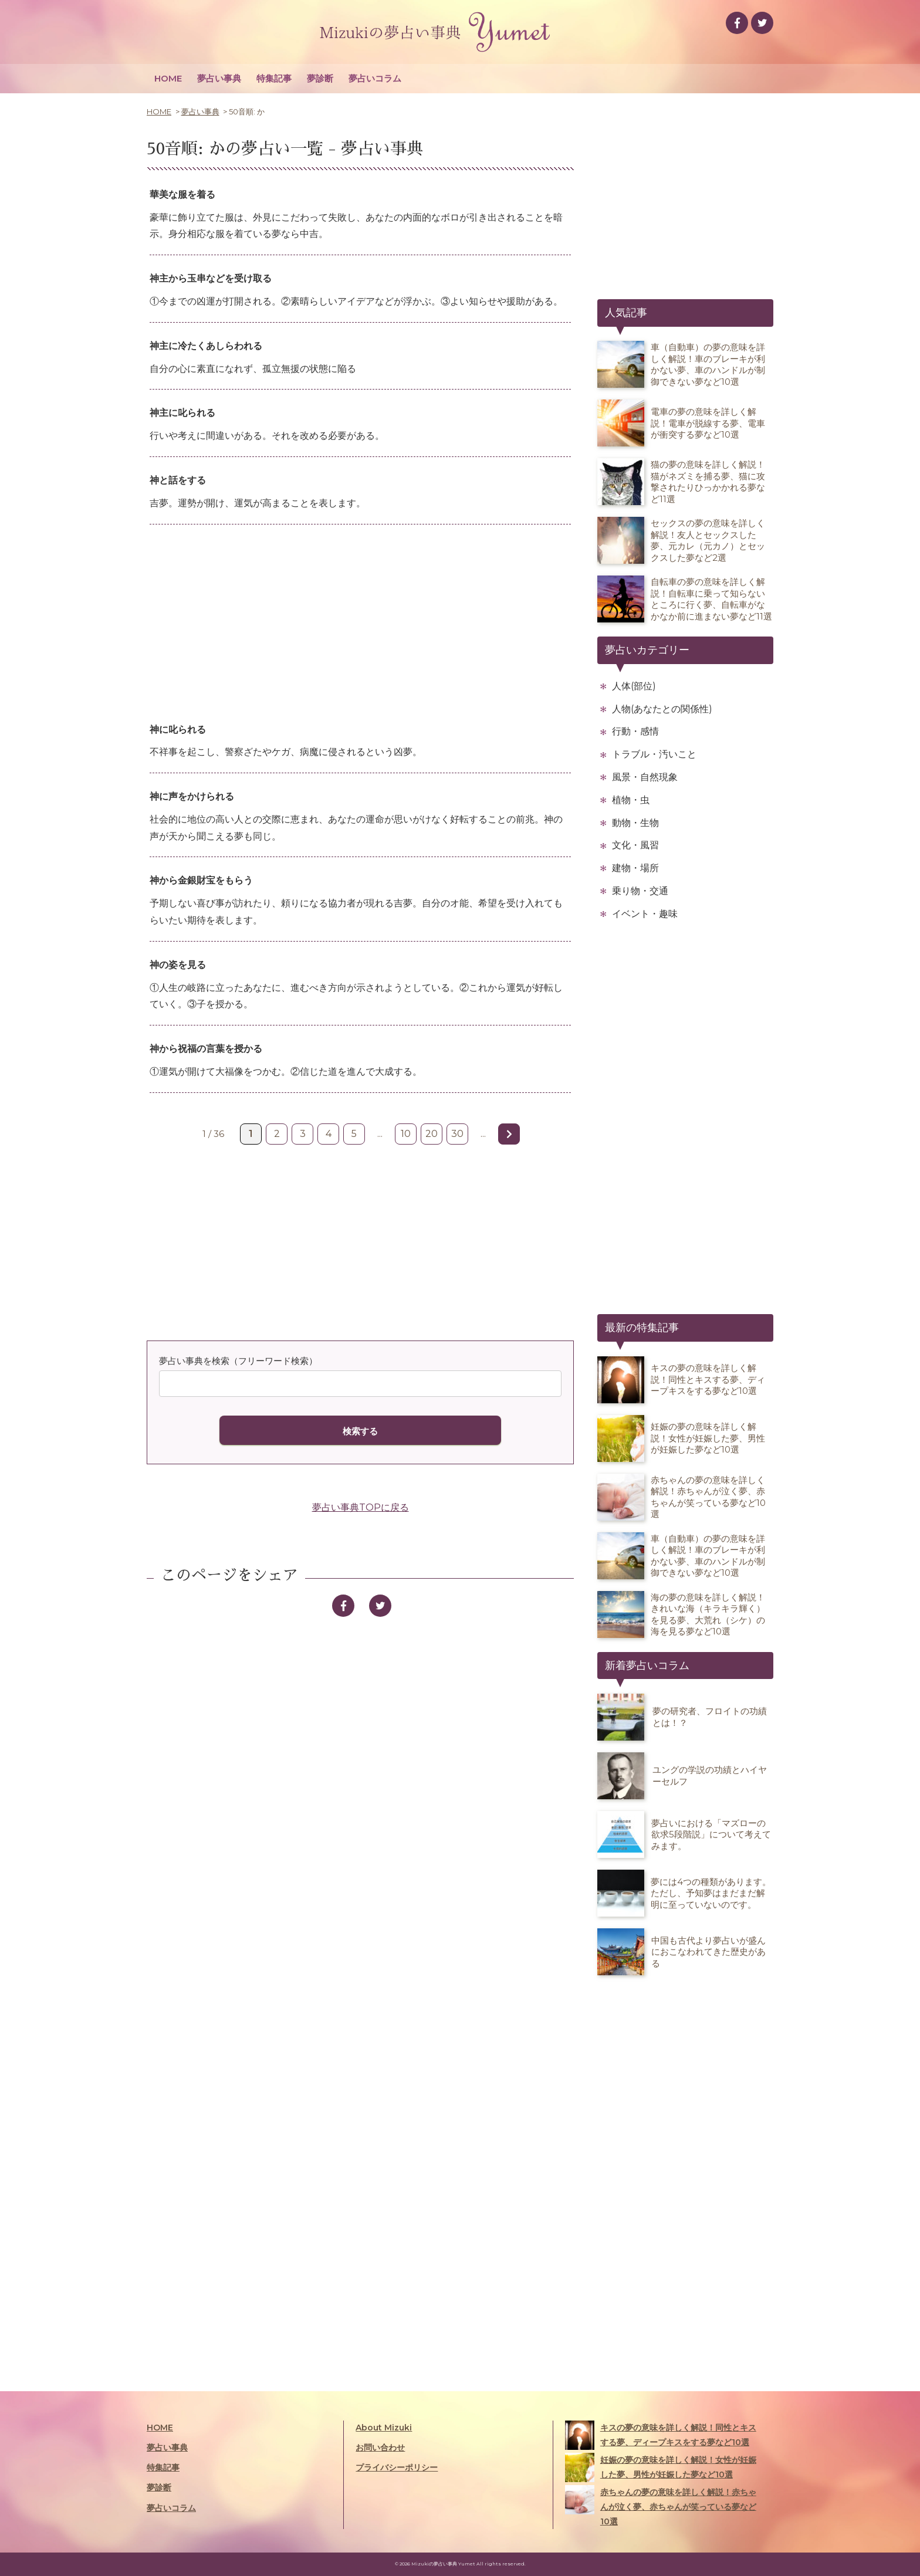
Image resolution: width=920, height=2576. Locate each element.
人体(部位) (634, 686)
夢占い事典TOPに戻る (360, 1507)
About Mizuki (384, 2427)
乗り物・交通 (640, 890)
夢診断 (320, 78)
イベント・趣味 (645, 913)
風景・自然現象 (645, 777)
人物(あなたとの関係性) (662, 709)
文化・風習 (635, 845)
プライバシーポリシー (397, 2467)
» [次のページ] (509, 1134)
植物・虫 (631, 799)
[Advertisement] (360, 624)
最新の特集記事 (642, 1327)
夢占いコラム (375, 78)
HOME (168, 78)
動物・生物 (635, 822)
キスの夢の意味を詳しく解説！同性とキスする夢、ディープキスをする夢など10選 (660, 2435)
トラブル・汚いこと (654, 754)
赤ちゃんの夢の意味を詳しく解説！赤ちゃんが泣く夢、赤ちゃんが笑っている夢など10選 (660, 2506)
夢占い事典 (219, 78)
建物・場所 (635, 868)
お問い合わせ (380, 2447)
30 (457, 1133)
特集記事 (274, 78)
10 (406, 1133)
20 (431, 1133)
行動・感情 (635, 731)
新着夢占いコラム (647, 1665)
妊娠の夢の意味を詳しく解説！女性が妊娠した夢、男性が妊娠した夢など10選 (660, 2467)
